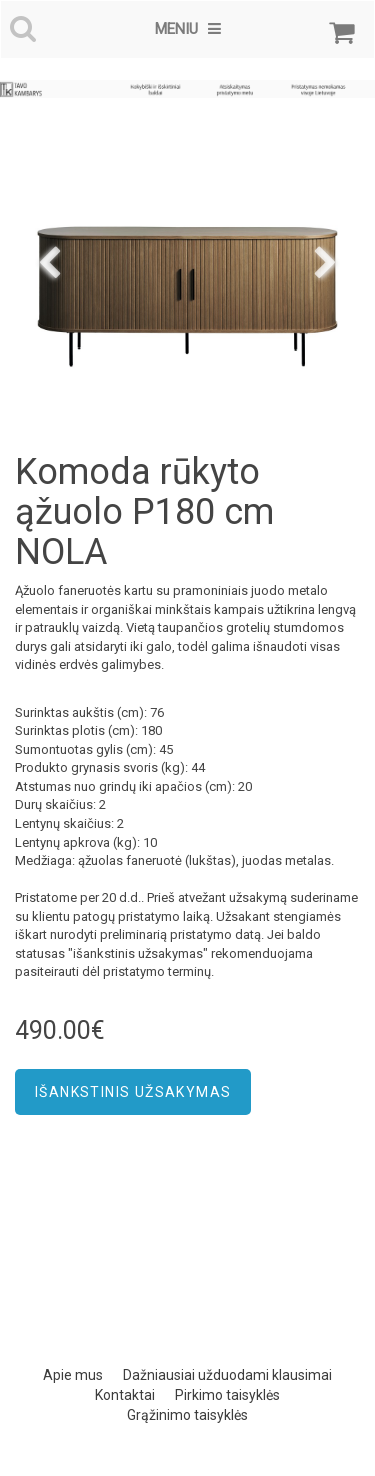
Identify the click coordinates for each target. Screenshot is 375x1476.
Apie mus (73, 1375)
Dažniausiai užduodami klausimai (227, 1375)
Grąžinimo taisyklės (187, 1415)
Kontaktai (125, 1395)
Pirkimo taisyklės (227, 1395)
